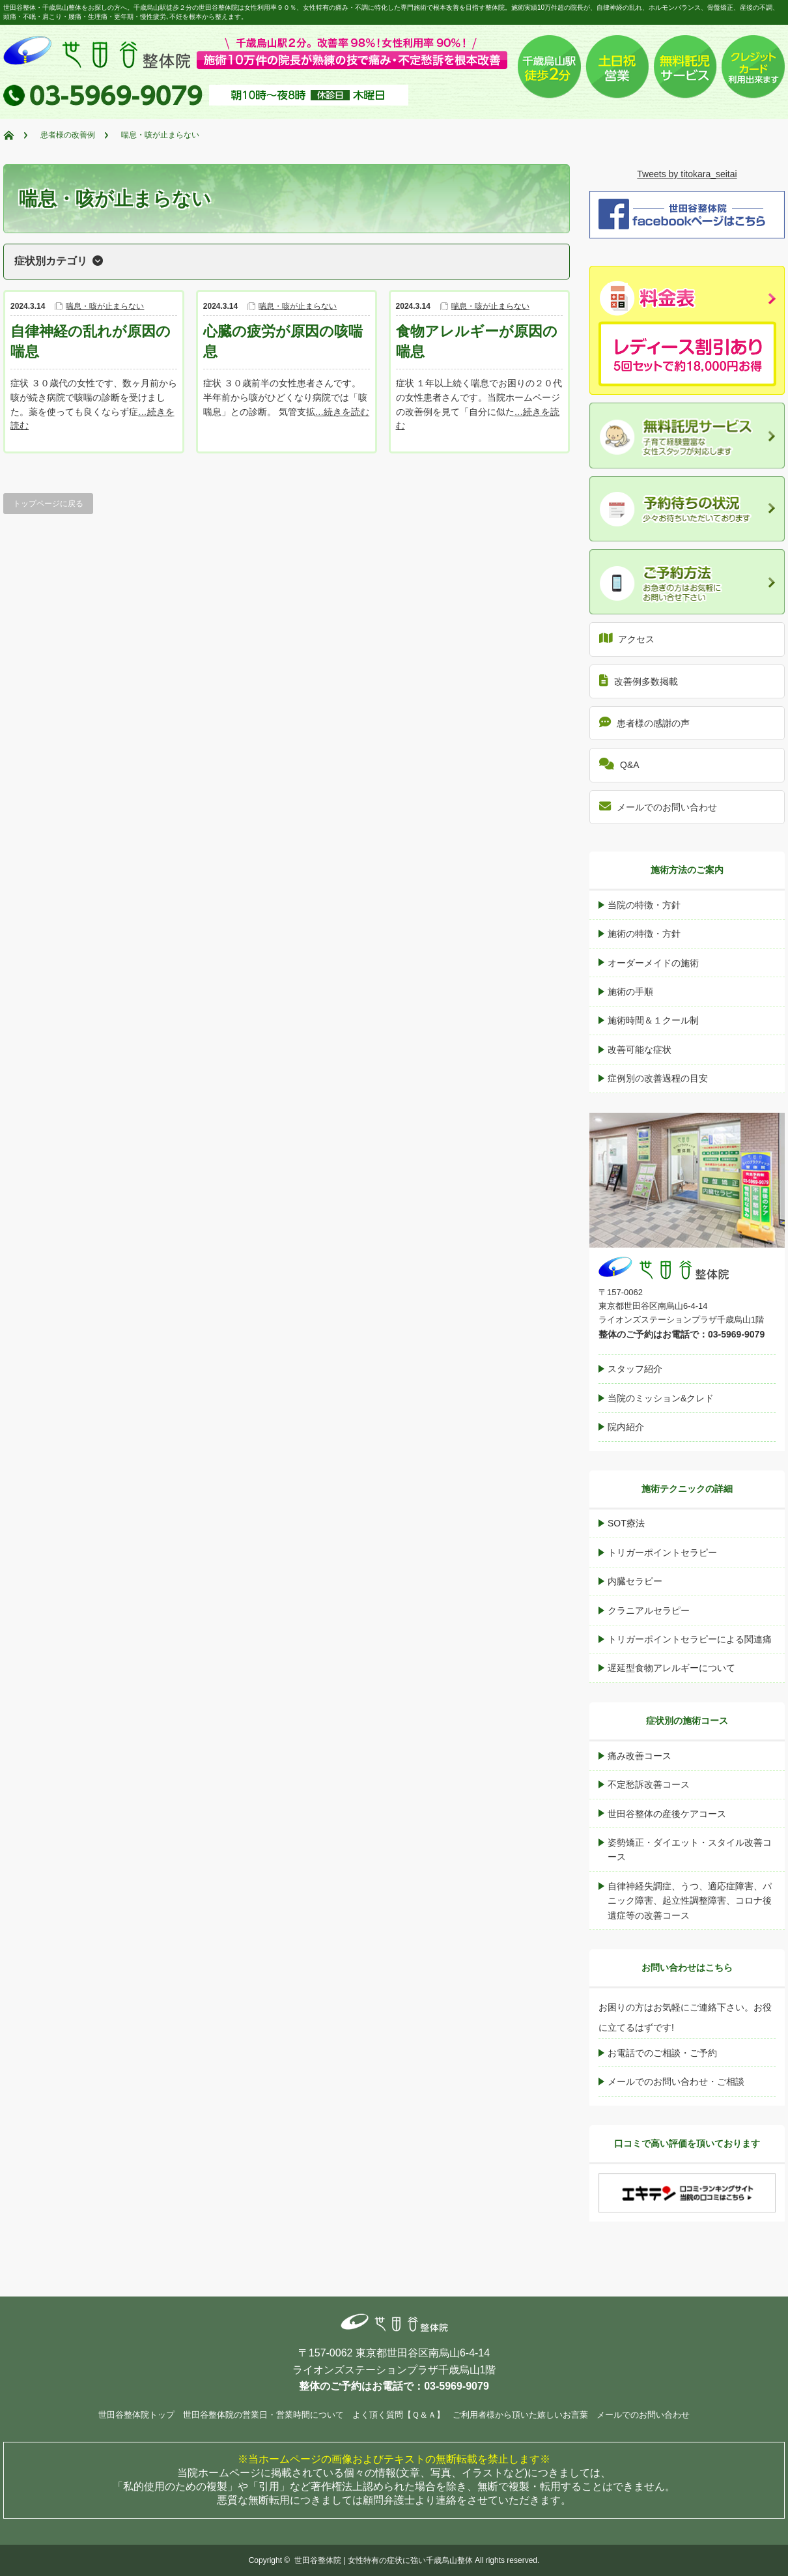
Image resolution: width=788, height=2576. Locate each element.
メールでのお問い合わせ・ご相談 (676, 2081)
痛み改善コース (639, 1756)
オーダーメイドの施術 (653, 963)
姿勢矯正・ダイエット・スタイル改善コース (690, 1849)
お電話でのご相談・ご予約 (662, 2053)
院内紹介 (626, 1427)
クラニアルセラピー (649, 1610)
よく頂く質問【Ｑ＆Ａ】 (398, 2415)
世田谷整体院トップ (136, 2415)
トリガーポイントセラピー (662, 1552)
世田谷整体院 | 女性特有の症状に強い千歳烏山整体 (383, 2560)
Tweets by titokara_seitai (687, 174)
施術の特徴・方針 (644, 933)
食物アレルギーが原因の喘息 (476, 341)
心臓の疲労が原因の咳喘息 (283, 341)
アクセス (626, 638)
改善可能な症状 (639, 1049)
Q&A (619, 764)
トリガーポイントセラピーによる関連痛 (690, 1639)
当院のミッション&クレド (661, 1398)
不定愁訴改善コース (649, 1784)
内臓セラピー (635, 1581)
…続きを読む (342, 412)
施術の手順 (630, 991)
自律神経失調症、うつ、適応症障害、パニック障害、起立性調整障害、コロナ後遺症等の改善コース (690, 1901)
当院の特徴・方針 (644, 905)
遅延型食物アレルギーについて (671, 1668)
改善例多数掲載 (638, 680)
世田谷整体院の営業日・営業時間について (263, 2415)
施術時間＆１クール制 (653, 1020)
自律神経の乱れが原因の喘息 (90, 341)
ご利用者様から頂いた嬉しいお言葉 (520, 2415)
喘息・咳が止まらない (105, 306)
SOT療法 (626, 1523)
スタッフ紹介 (635, 1369)
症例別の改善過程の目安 (658, 1078)
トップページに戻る (48, 503)
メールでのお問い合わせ (658, 806)
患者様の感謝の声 (644, 722)
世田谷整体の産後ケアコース (667, 1814)
